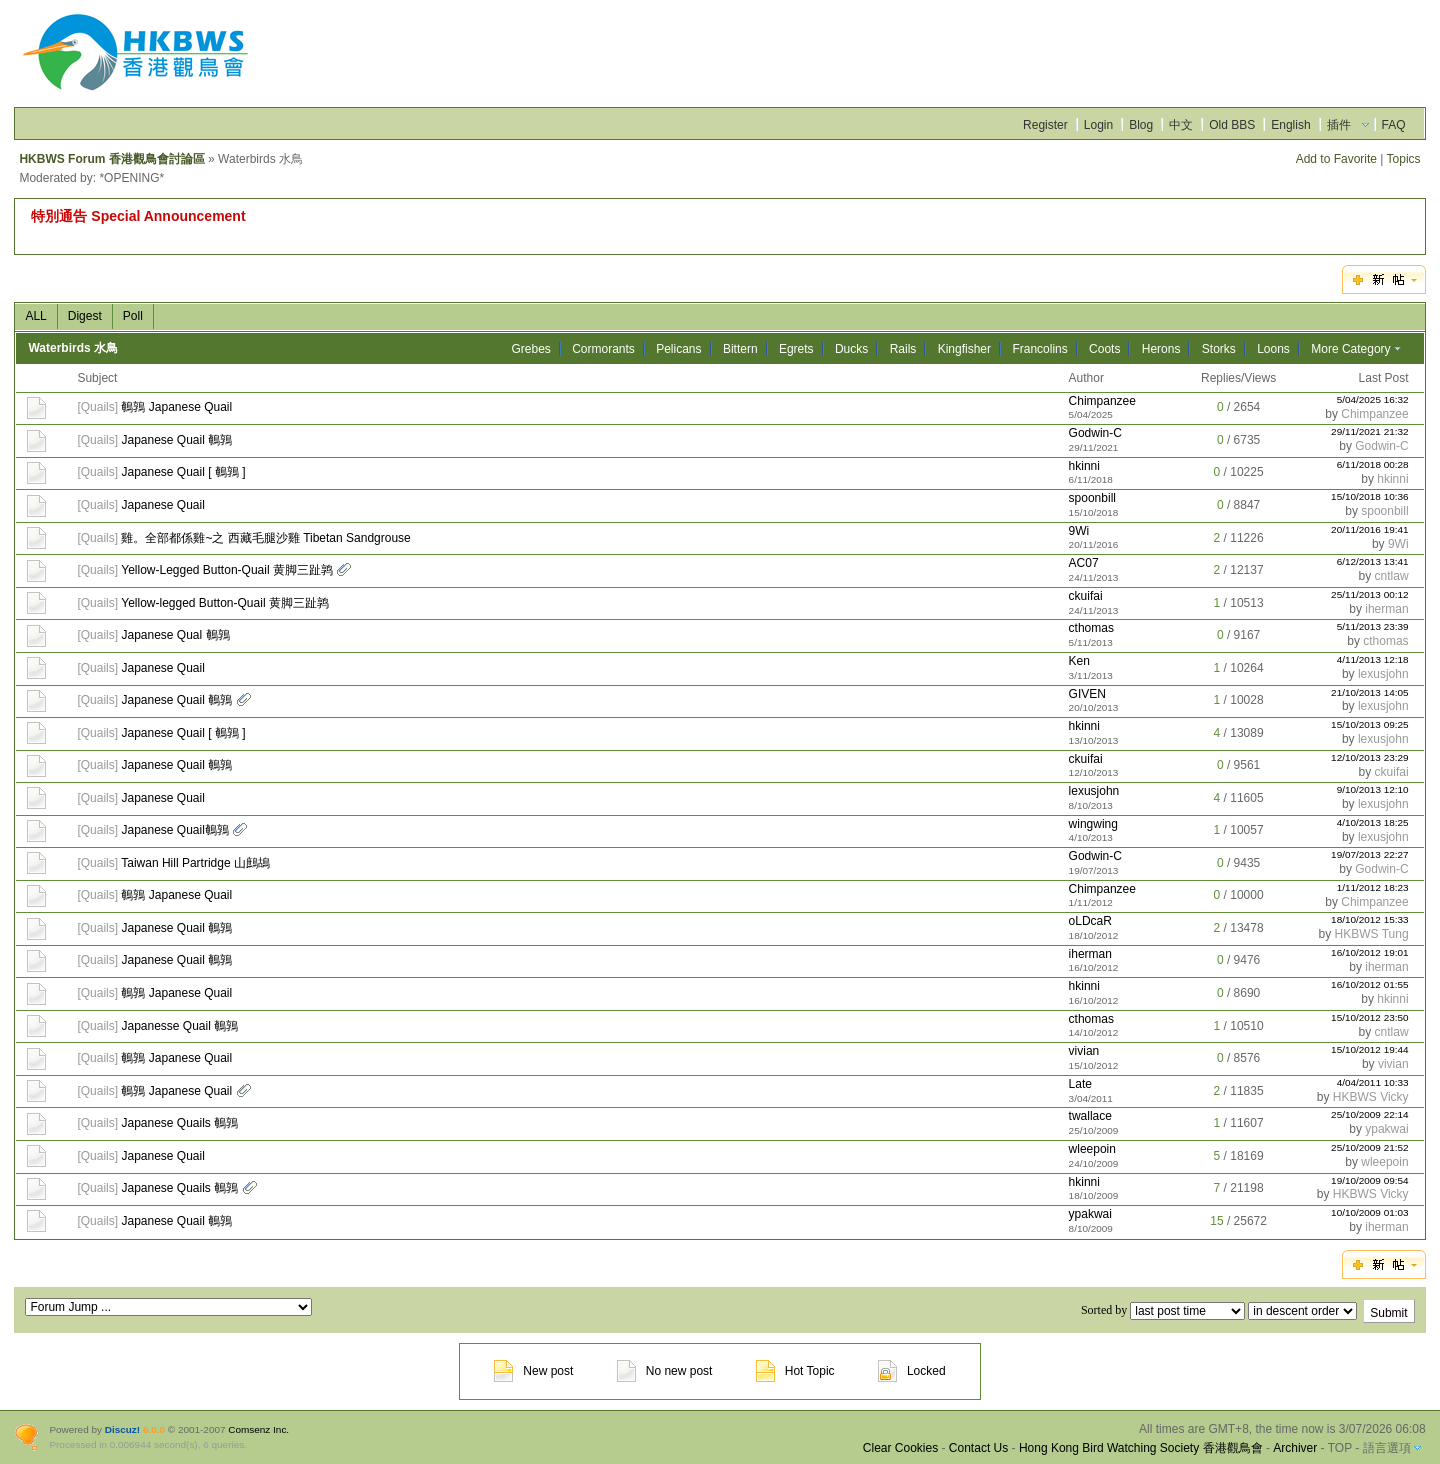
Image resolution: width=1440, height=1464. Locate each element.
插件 (1339, 125)
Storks (1219, 349)
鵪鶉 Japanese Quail (176, 407)
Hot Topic (795, 1371)
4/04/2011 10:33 (1373, 1082)
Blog (1141, 125)
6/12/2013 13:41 (1373, 561)
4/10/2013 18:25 (1373, 822)
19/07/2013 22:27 (1370, 854)
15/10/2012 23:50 (1370, 1017)
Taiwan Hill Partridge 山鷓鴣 (195, 863)
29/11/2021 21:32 (1370, 431)
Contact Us (978, 1448)
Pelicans (678, 349)
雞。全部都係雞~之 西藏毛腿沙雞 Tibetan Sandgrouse (265, 538)
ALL (35, 316)
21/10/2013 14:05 (1370, 692)
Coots (1104, 349)
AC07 (1084, 563)
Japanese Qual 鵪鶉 (175, 635)
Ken (1079, 661)
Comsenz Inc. (258, 1429)
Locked (912, 1371)
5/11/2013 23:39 (1373, 626)
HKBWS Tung (1372, 934)
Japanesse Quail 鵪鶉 (179, 1026)
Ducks (851, 349)
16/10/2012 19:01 (1370, 952)
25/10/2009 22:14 (1370, 1114)
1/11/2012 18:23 (1373, 887)
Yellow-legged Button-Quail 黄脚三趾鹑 (225, 603)
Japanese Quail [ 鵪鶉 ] (183, 472)
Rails (903, 349)
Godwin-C (1095, 433)
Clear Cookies (900, 1448)
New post (533, 1371)
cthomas (1091, 628)
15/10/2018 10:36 (1370, 496)
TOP (1340, 1448)
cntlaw (1392, 576)
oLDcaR (1090, 921)
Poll (133, 316)
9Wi (1079, 531)
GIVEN (1087, 694)
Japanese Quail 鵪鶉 (176, 440)
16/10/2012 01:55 (1370, 984)
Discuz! (122, 1429)
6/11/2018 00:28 (1373, 464)
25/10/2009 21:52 (1370, 1147)
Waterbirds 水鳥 (73, 348)
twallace (1090, 1116)
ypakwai (1386, 1129)
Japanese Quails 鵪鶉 (179, 1123)
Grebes (530, 349)
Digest (85, 316)
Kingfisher (964, 349)
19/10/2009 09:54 (1370, 1180)
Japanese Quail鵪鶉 (174, 830)
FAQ (1394, 125)
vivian (1084, 1051)
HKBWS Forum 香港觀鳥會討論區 (111, 159)
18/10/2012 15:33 (1370, 919)
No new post (665, 1371)
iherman (1386, 609)
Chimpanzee (1102, 401)
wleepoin (1092, 1149)
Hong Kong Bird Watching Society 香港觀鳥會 (1141, 1448)
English (1290, 125)
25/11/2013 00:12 (1370, 594)
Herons (1161, 349)
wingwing (1093, 824)
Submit (1388, 1313)
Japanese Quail (162, 505)
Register (1045, 125)
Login (1098, 125)
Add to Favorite (1336, 159)
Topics (1404, 159)
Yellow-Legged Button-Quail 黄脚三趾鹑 (227, 570)
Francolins (1039, 349)
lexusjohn (1383, 674)
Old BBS (1232, 125)
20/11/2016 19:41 (1370, 529)
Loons (1273, 349)
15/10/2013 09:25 (1370, 724)
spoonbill (1092, 498)
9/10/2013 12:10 (1373, 789)
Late (1080, 1084)
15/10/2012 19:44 (1370, 1049)
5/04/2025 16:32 (1373, 399)
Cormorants (603, 349)
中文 (1181, 125)
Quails (98, 407)
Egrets (796, 349)
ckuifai (1086, 596)
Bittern (740, 349)
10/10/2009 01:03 (1370, 1212)
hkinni (1084, 466)
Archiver (1295, 1448)
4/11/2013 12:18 (1373, 659)
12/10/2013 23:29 (1370, 757)
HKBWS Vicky (1371, 1097)
